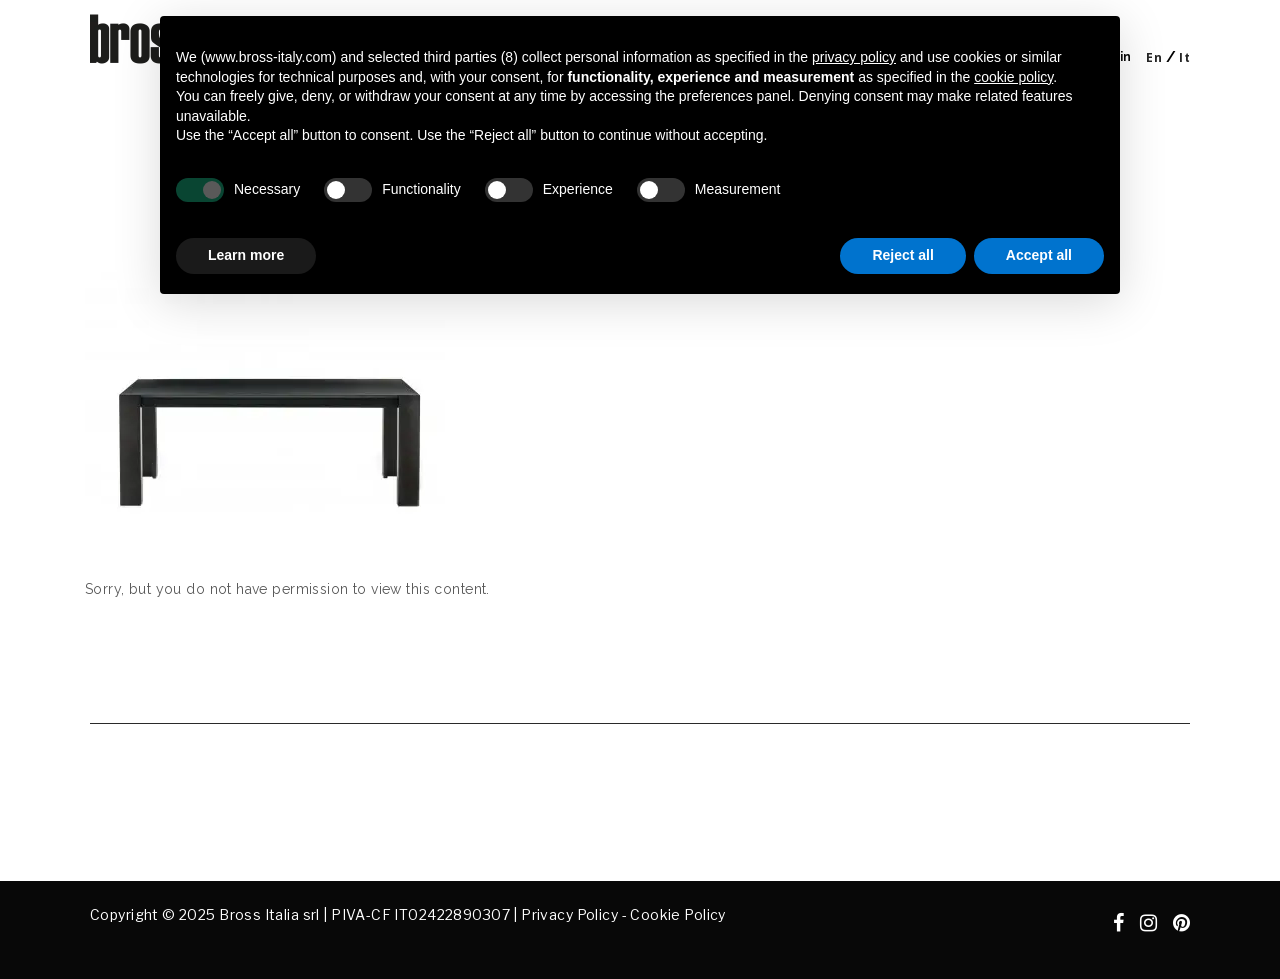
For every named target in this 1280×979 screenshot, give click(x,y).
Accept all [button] (1039, 255)
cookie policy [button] (1013, 77)
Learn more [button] (246, 255)
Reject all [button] (902, 255)
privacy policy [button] (854, 57)
